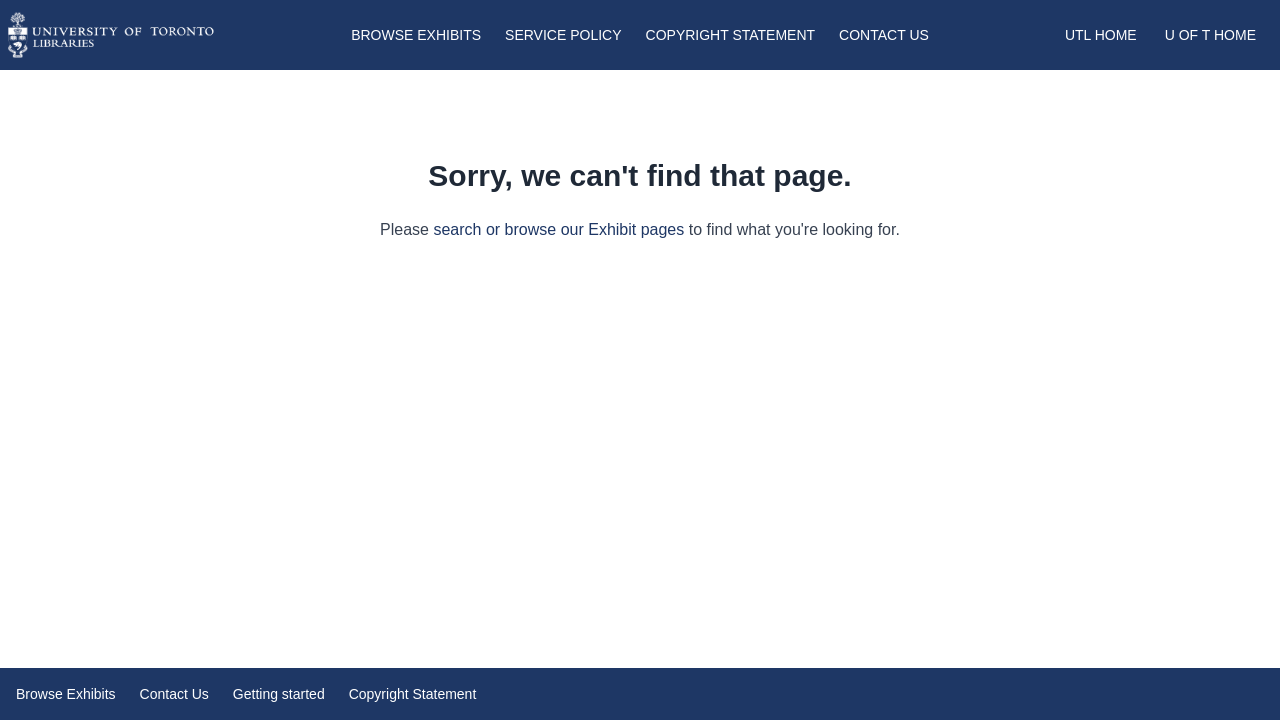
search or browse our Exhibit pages (558, 229)
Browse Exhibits (416, 35)
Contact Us (884, 35)
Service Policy (563, 35)
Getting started (279, 694)
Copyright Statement (731, 35)
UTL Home (1101, 35)
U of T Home (1210, 35)
